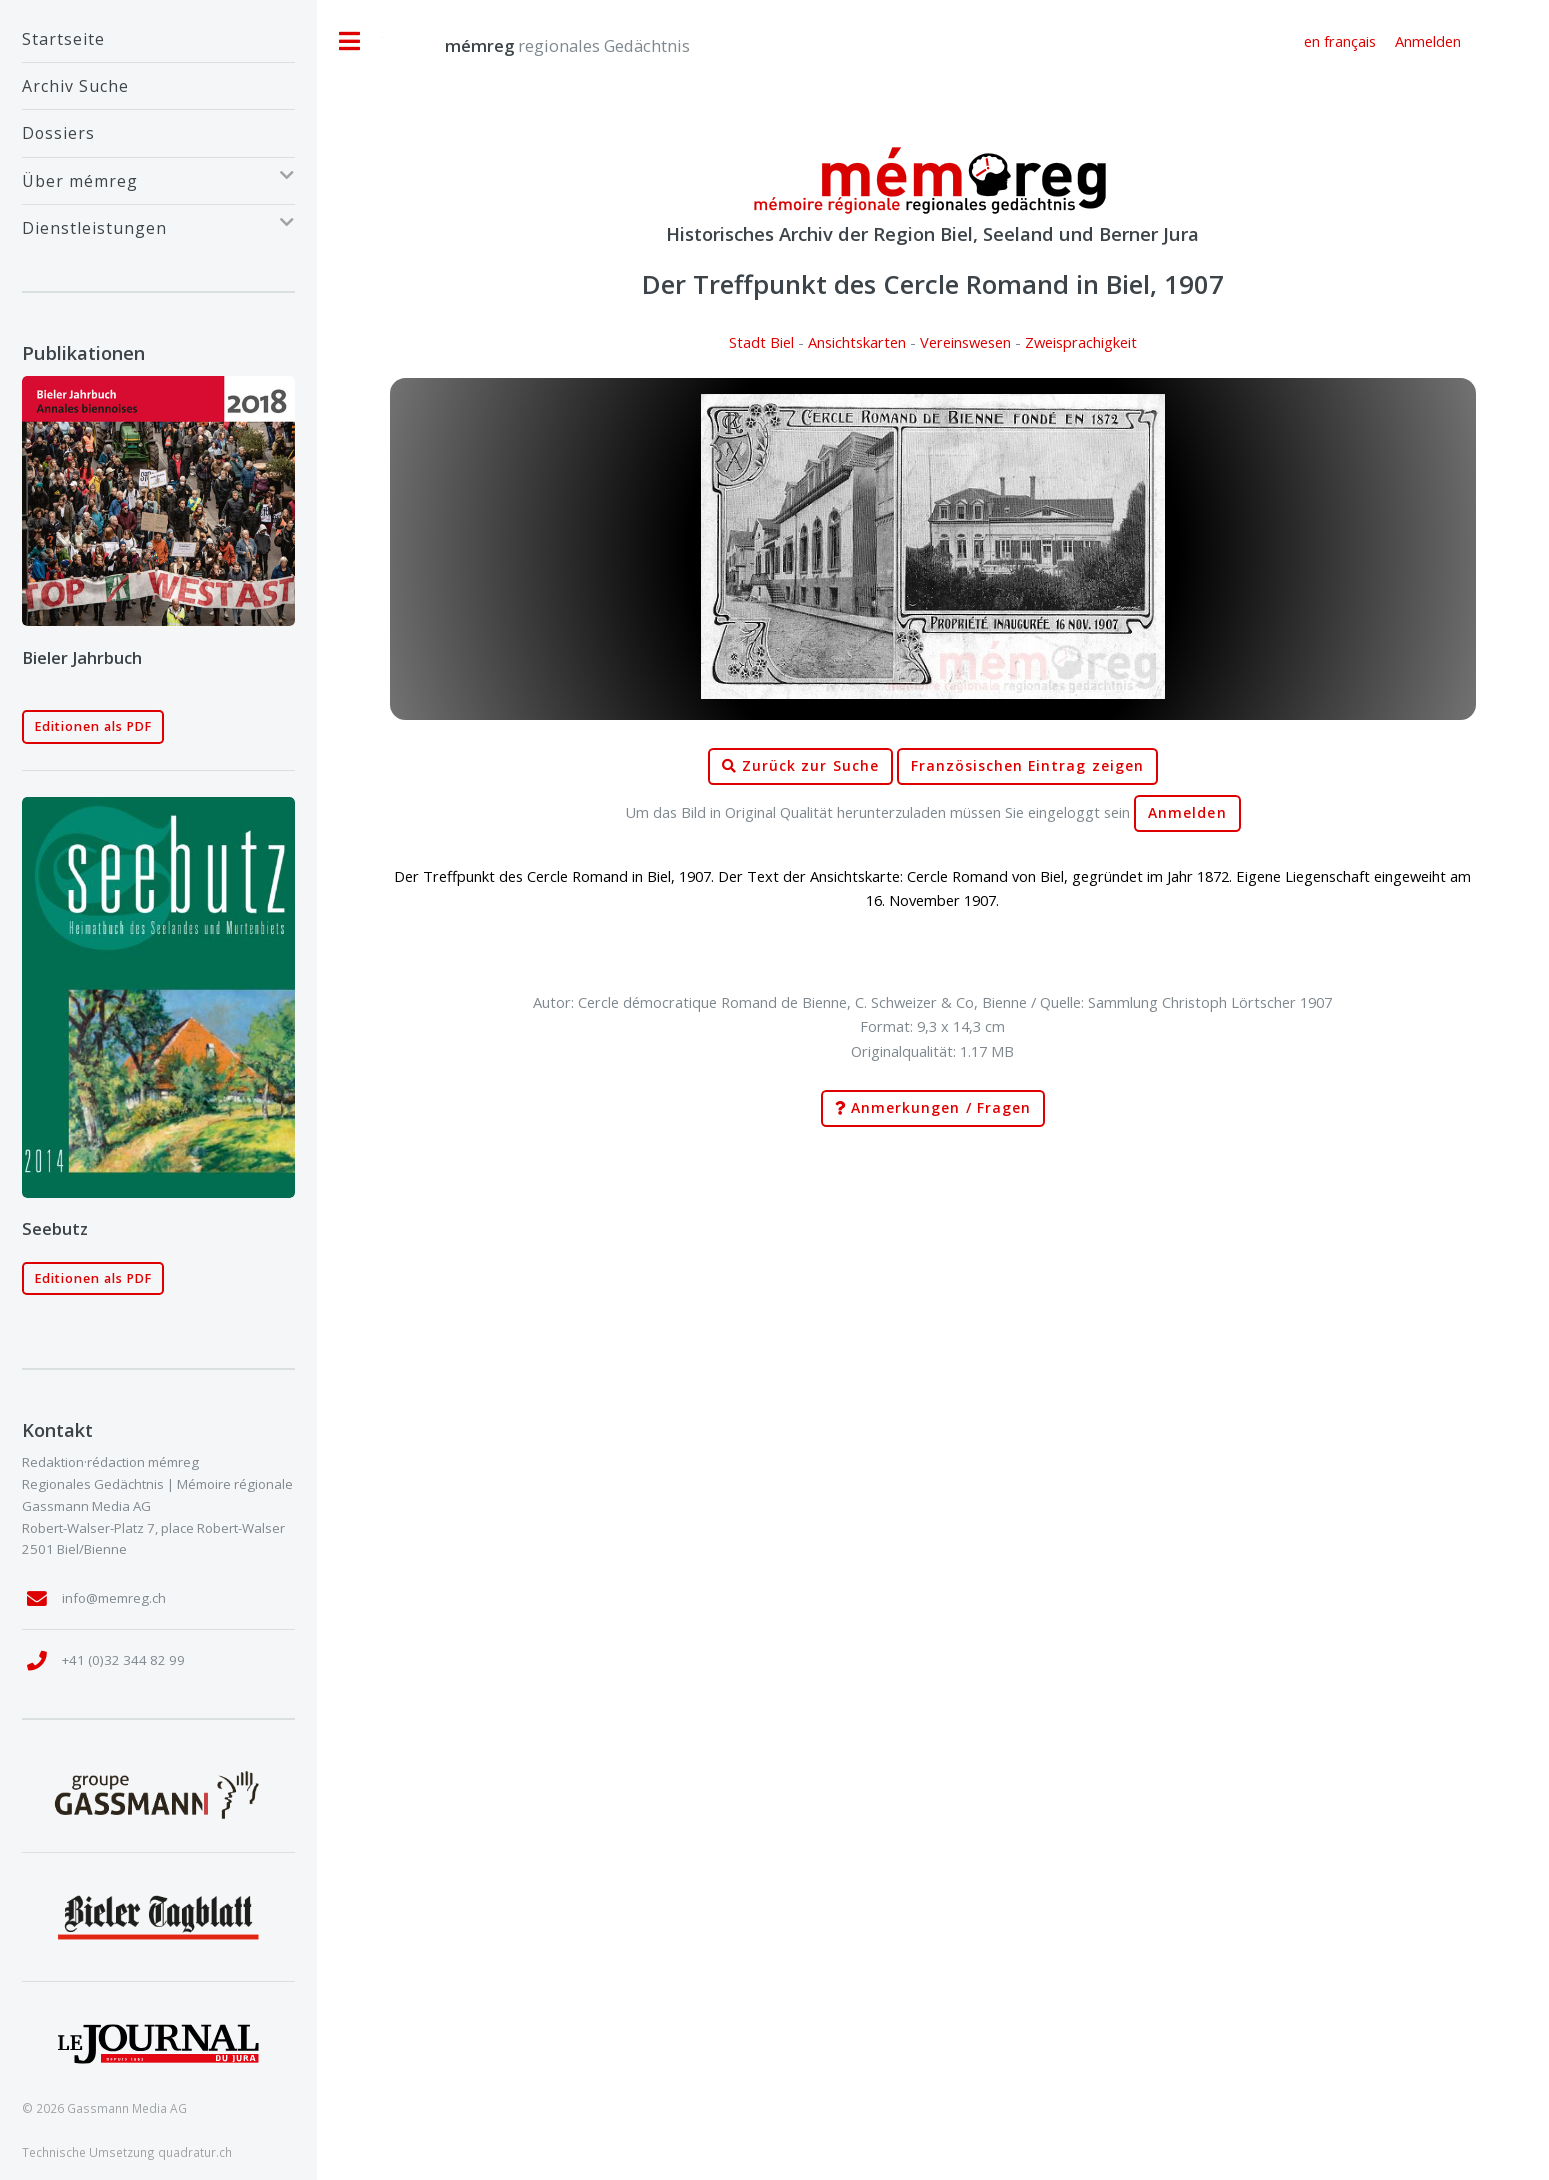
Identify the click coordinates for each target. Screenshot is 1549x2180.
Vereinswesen (965, 342)
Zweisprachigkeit (1081, 342)
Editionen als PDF (93, 726)
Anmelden (1187, 813)
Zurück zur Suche (800, 766)
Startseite (63, 39)
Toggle (350, 41)
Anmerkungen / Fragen (933, 1108)
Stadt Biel (761, 342)
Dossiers (58, 133)
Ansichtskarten (857, 342)
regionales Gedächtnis (547, 45)
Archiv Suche (75, 86)
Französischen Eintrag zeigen (1027, 766)
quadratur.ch (195, 2152)
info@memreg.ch (114, 1598)
